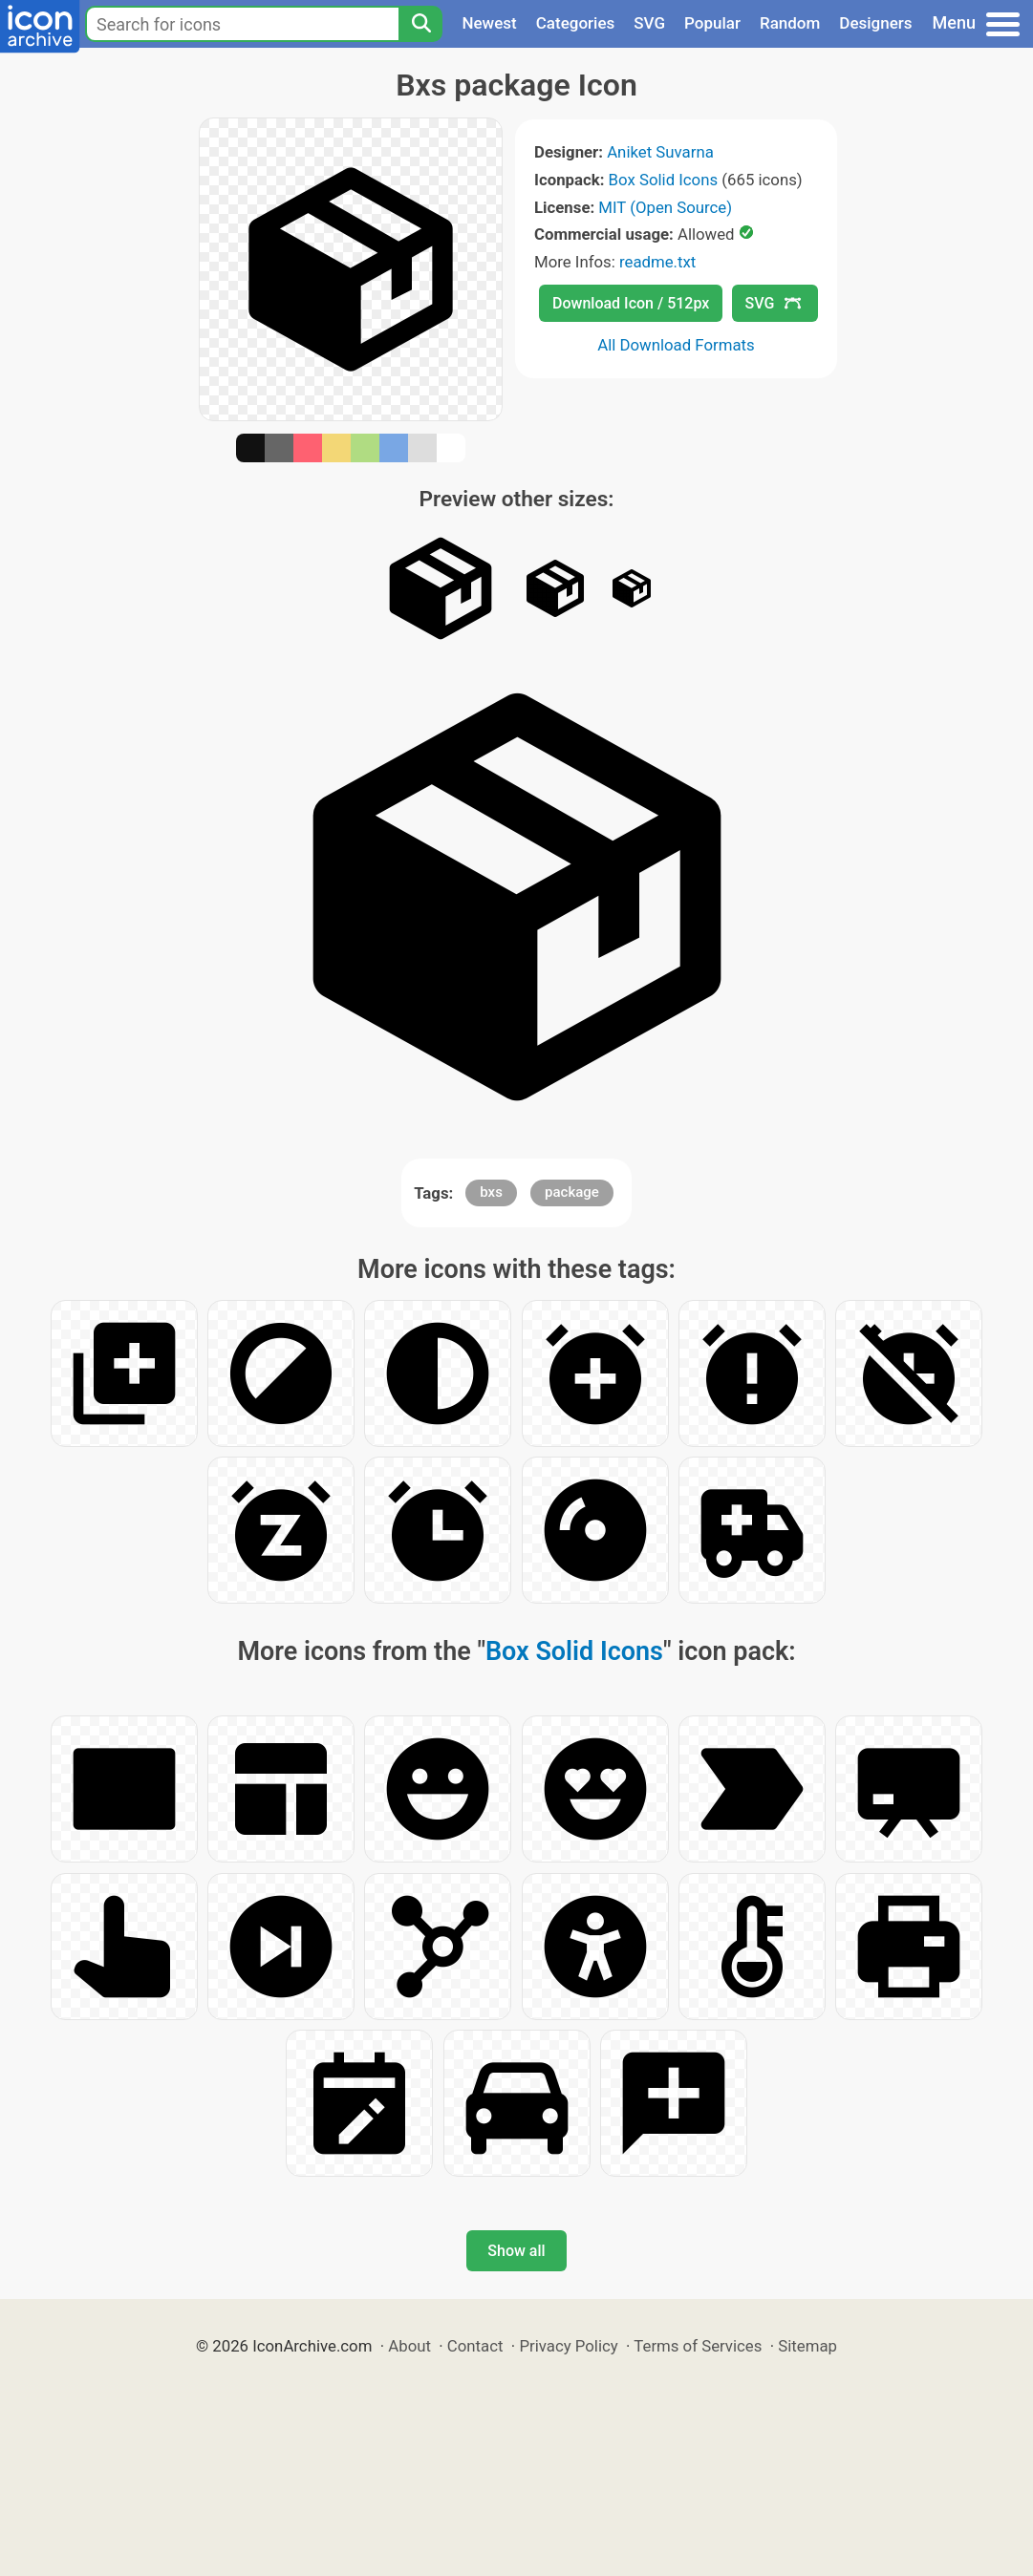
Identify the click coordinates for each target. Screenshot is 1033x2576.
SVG (649, 22)
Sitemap (807, 2345)
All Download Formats (676, 344)
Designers (875, 22)
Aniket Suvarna (660, 151)
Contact (475, 2345)
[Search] (420, 24)
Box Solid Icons (664, 179)
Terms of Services (698, 2345)
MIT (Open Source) (665, 207)
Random (790, 22)
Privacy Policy (568, 2345)
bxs (491, 1192)
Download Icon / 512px (630, 303)
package (572, 1192)
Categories (575, 22)
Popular (712, 22)
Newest (489, 22)
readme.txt (657, 261)
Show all (516, 2251)
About (409, 2345)
